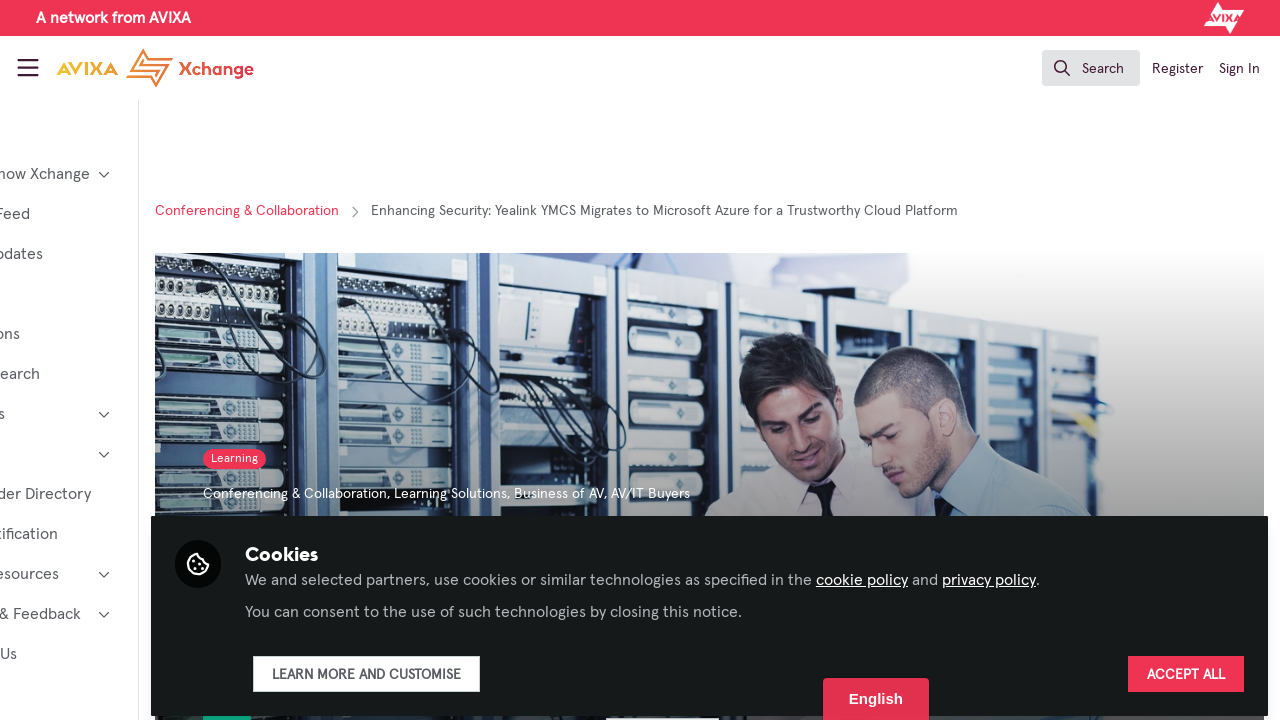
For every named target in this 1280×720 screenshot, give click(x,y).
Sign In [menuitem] (1239, 69)
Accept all (1186, 667)
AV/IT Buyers (767, 494)
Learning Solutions (567, 494)
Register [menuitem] (1177, 69)
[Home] (136, 68)
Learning (351, 459)
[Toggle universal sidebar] (28, 68)
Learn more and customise (483, 667)
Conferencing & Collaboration (364, 211)
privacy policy (1106, 572)
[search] (1091, 68)
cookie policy (979, 572)
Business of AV (676, 494)
